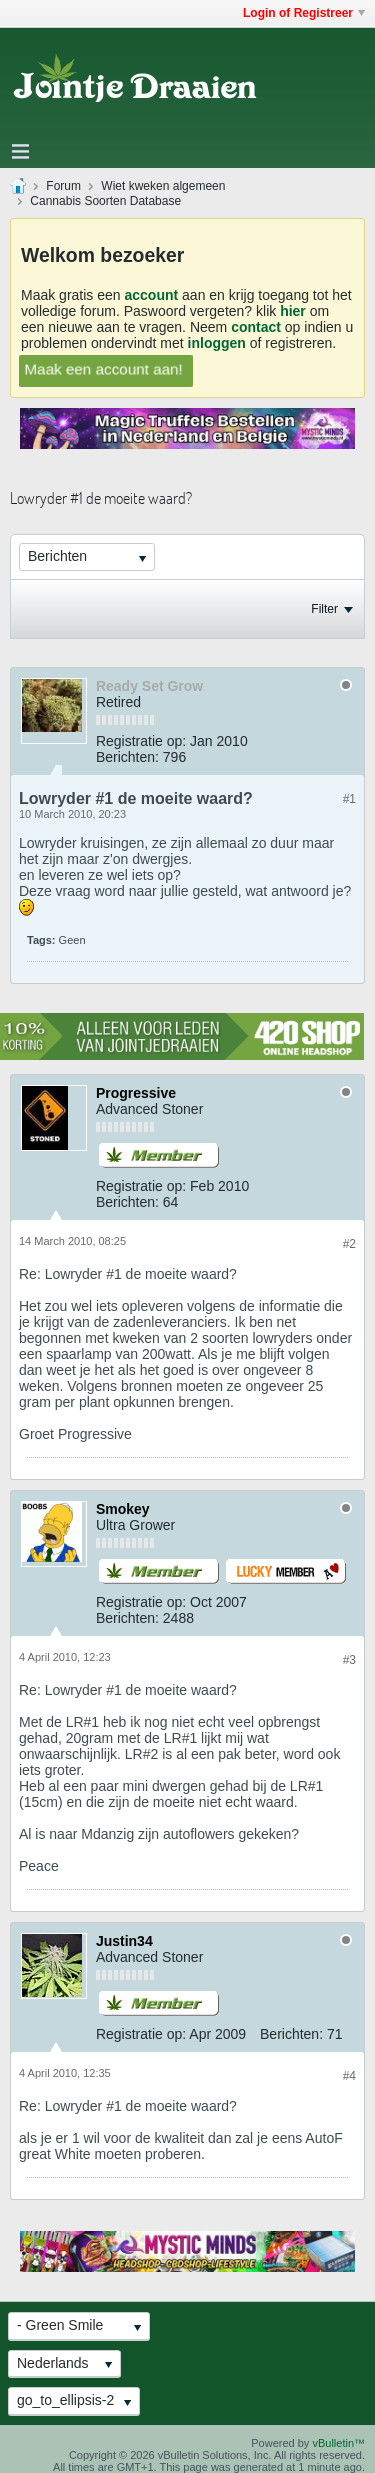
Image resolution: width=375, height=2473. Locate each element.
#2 (349, 1244)
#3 (349, 1660)
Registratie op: (141, 741)
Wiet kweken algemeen (163, 186)
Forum (63, 186)
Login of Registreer (304, 13)
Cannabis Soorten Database (105, 201)
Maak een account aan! (103, 368)
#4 (349, 2076)
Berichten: (127, 757)
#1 (349, 799)
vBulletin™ (338, 2443)
